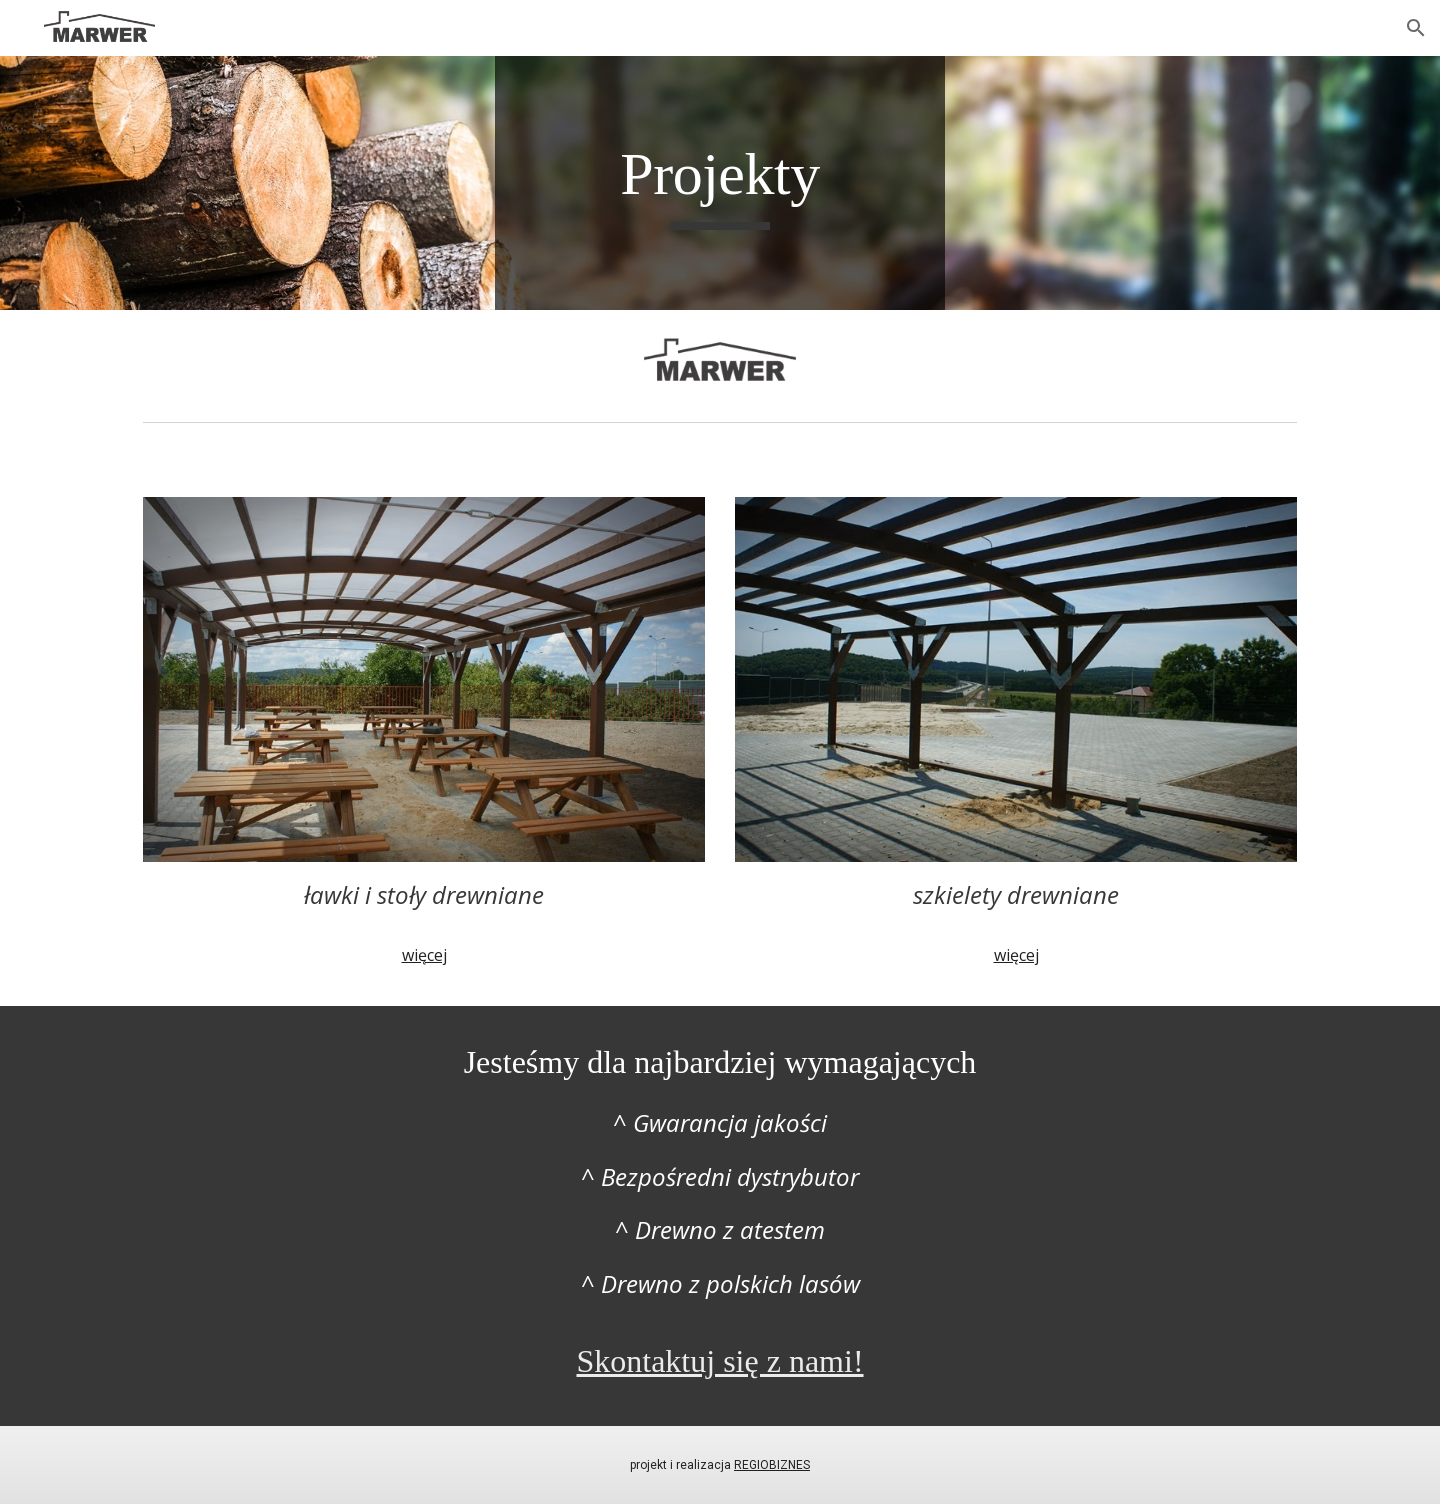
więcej (424, 955)
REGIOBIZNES (772, 1465)
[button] (1416, 28)
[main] (720, 183)
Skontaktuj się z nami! (719, 1361)
